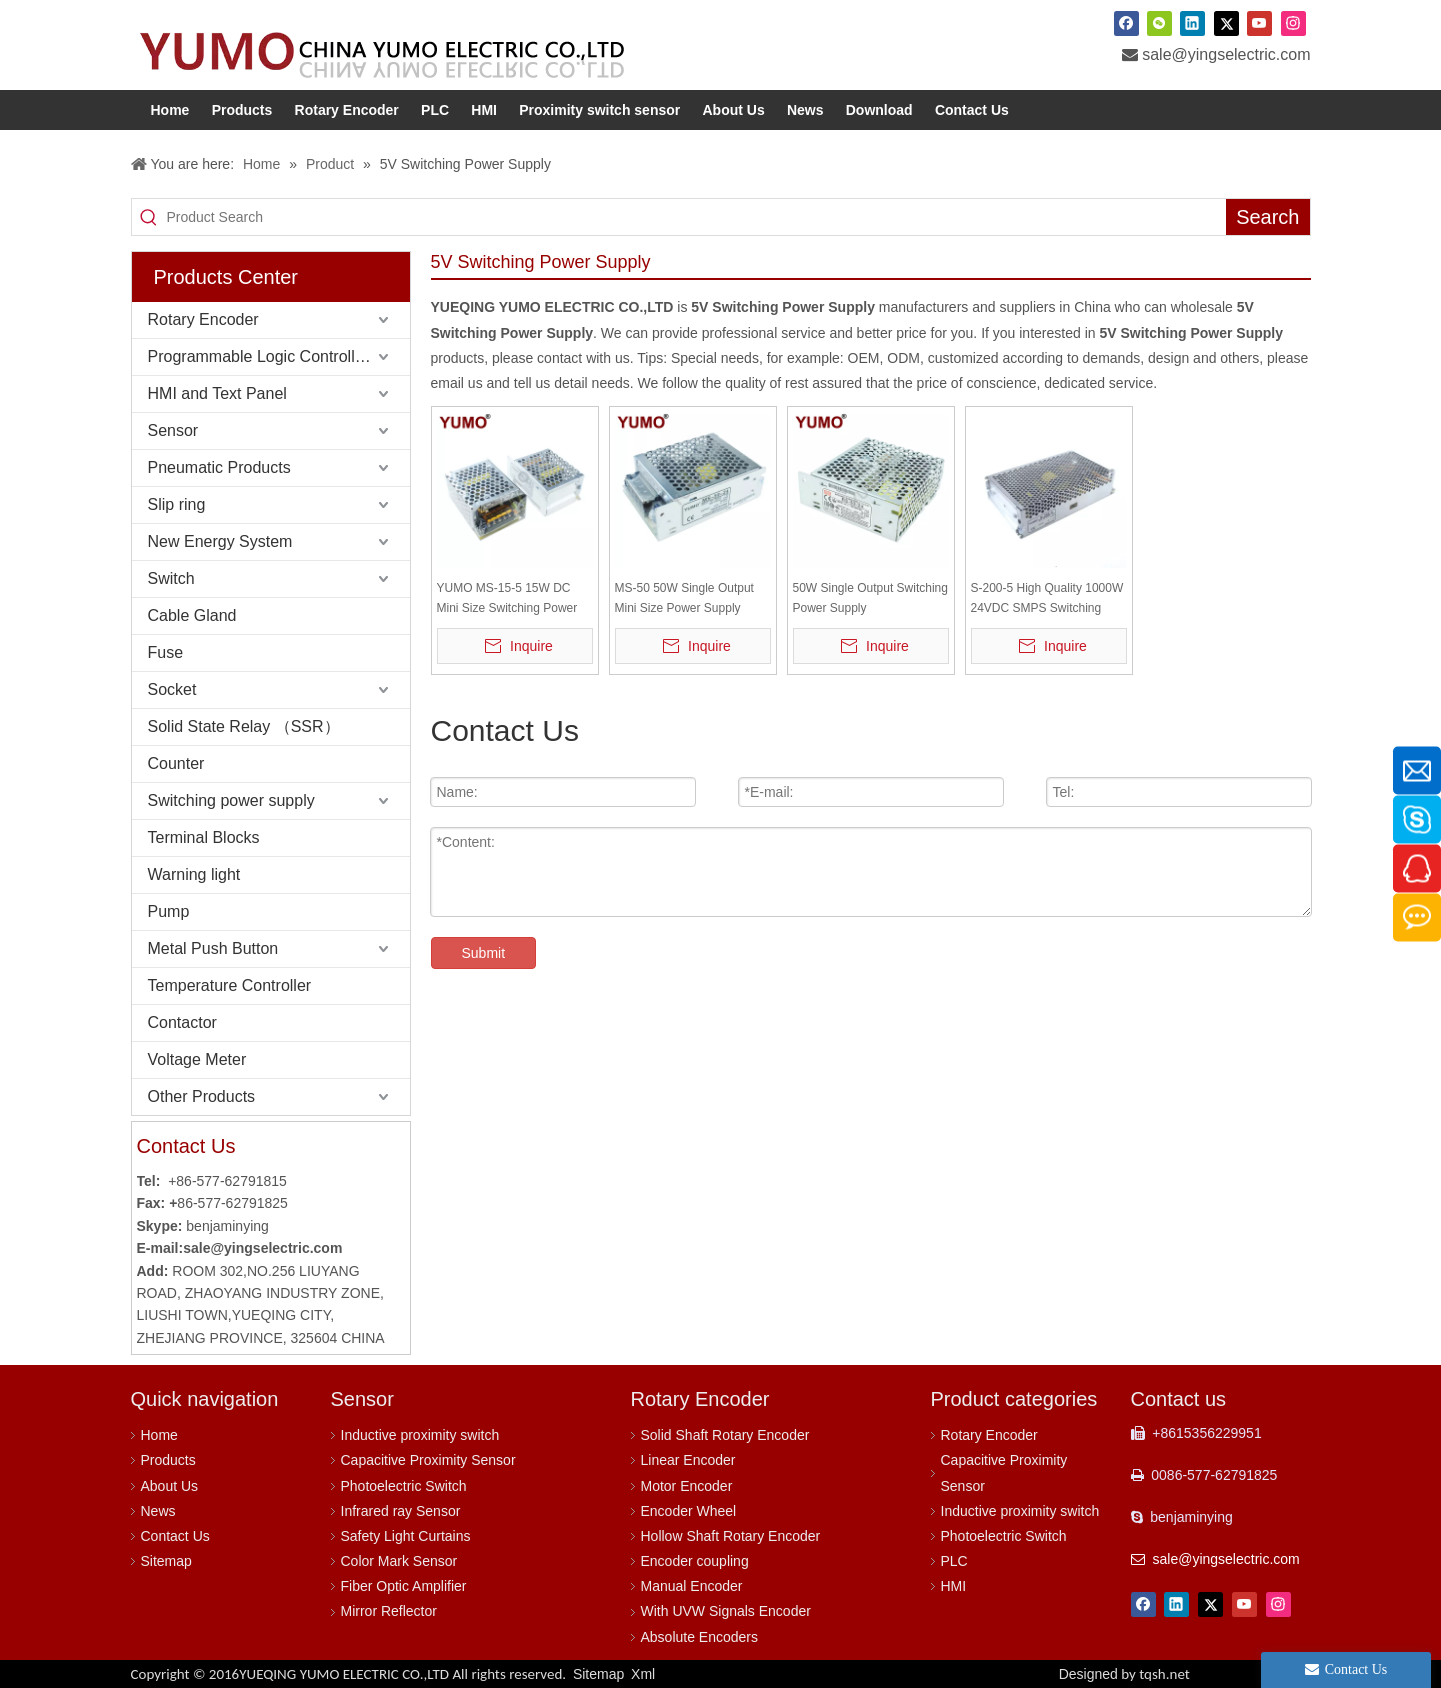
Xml (643, 1674)
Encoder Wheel (689, 1511)
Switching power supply (231, 800)
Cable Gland (192, 615)
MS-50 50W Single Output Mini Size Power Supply (684, 598)
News (158, 1511)
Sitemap (166, 1561)
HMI (954, 1586)
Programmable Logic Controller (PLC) (279, 356)
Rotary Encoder (203, 319)
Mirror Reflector (389, 1611)
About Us (170, 1486)
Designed (1124, 1674)
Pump (169, 911)
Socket (172, 689)
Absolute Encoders (700, 1637)
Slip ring (177, 504)
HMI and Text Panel (217, 393)
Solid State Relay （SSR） (244, 726)
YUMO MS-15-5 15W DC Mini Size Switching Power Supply (507, 599)
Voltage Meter (197, 1059)
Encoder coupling (695, 1561)
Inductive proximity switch (420, 1435)
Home (159, 1435)
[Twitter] (1226, 23)
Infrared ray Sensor (401, 1511)
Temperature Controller (230, 985)
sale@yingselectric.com (1226, 54)
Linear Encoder (688, 1460)
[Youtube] (1259, 23)
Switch (171, 578)
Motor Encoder (687, 1486)
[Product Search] (696, 217)
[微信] (1159, 23)
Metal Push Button (213, 948)
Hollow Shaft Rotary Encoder (731, 1536)
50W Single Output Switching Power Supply (870, 598)
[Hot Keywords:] (1267, 217)
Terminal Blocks (204, 837)
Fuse (166, 652)
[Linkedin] (1192, 23)
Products (168, 1460)
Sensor (173, 430)
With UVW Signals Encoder (726, 1611)
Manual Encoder (692, 1586)
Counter (176, 763)
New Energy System (220, 541)
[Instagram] (1293, 23)
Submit (484, 953)
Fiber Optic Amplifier (404, 1586)
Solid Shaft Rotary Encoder (725, 1435)
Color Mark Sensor (399, 1561)
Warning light (194, 874)
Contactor (182, 1022)
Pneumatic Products (219, 467)
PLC (954, 1561)
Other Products (202, 1096)
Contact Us (175, 1536)
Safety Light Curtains (406, 1536)
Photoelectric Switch (404, 1486)
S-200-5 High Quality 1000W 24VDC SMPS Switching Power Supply (1047, 599)
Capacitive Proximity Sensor (428, 1460)
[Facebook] (1126, 23)
